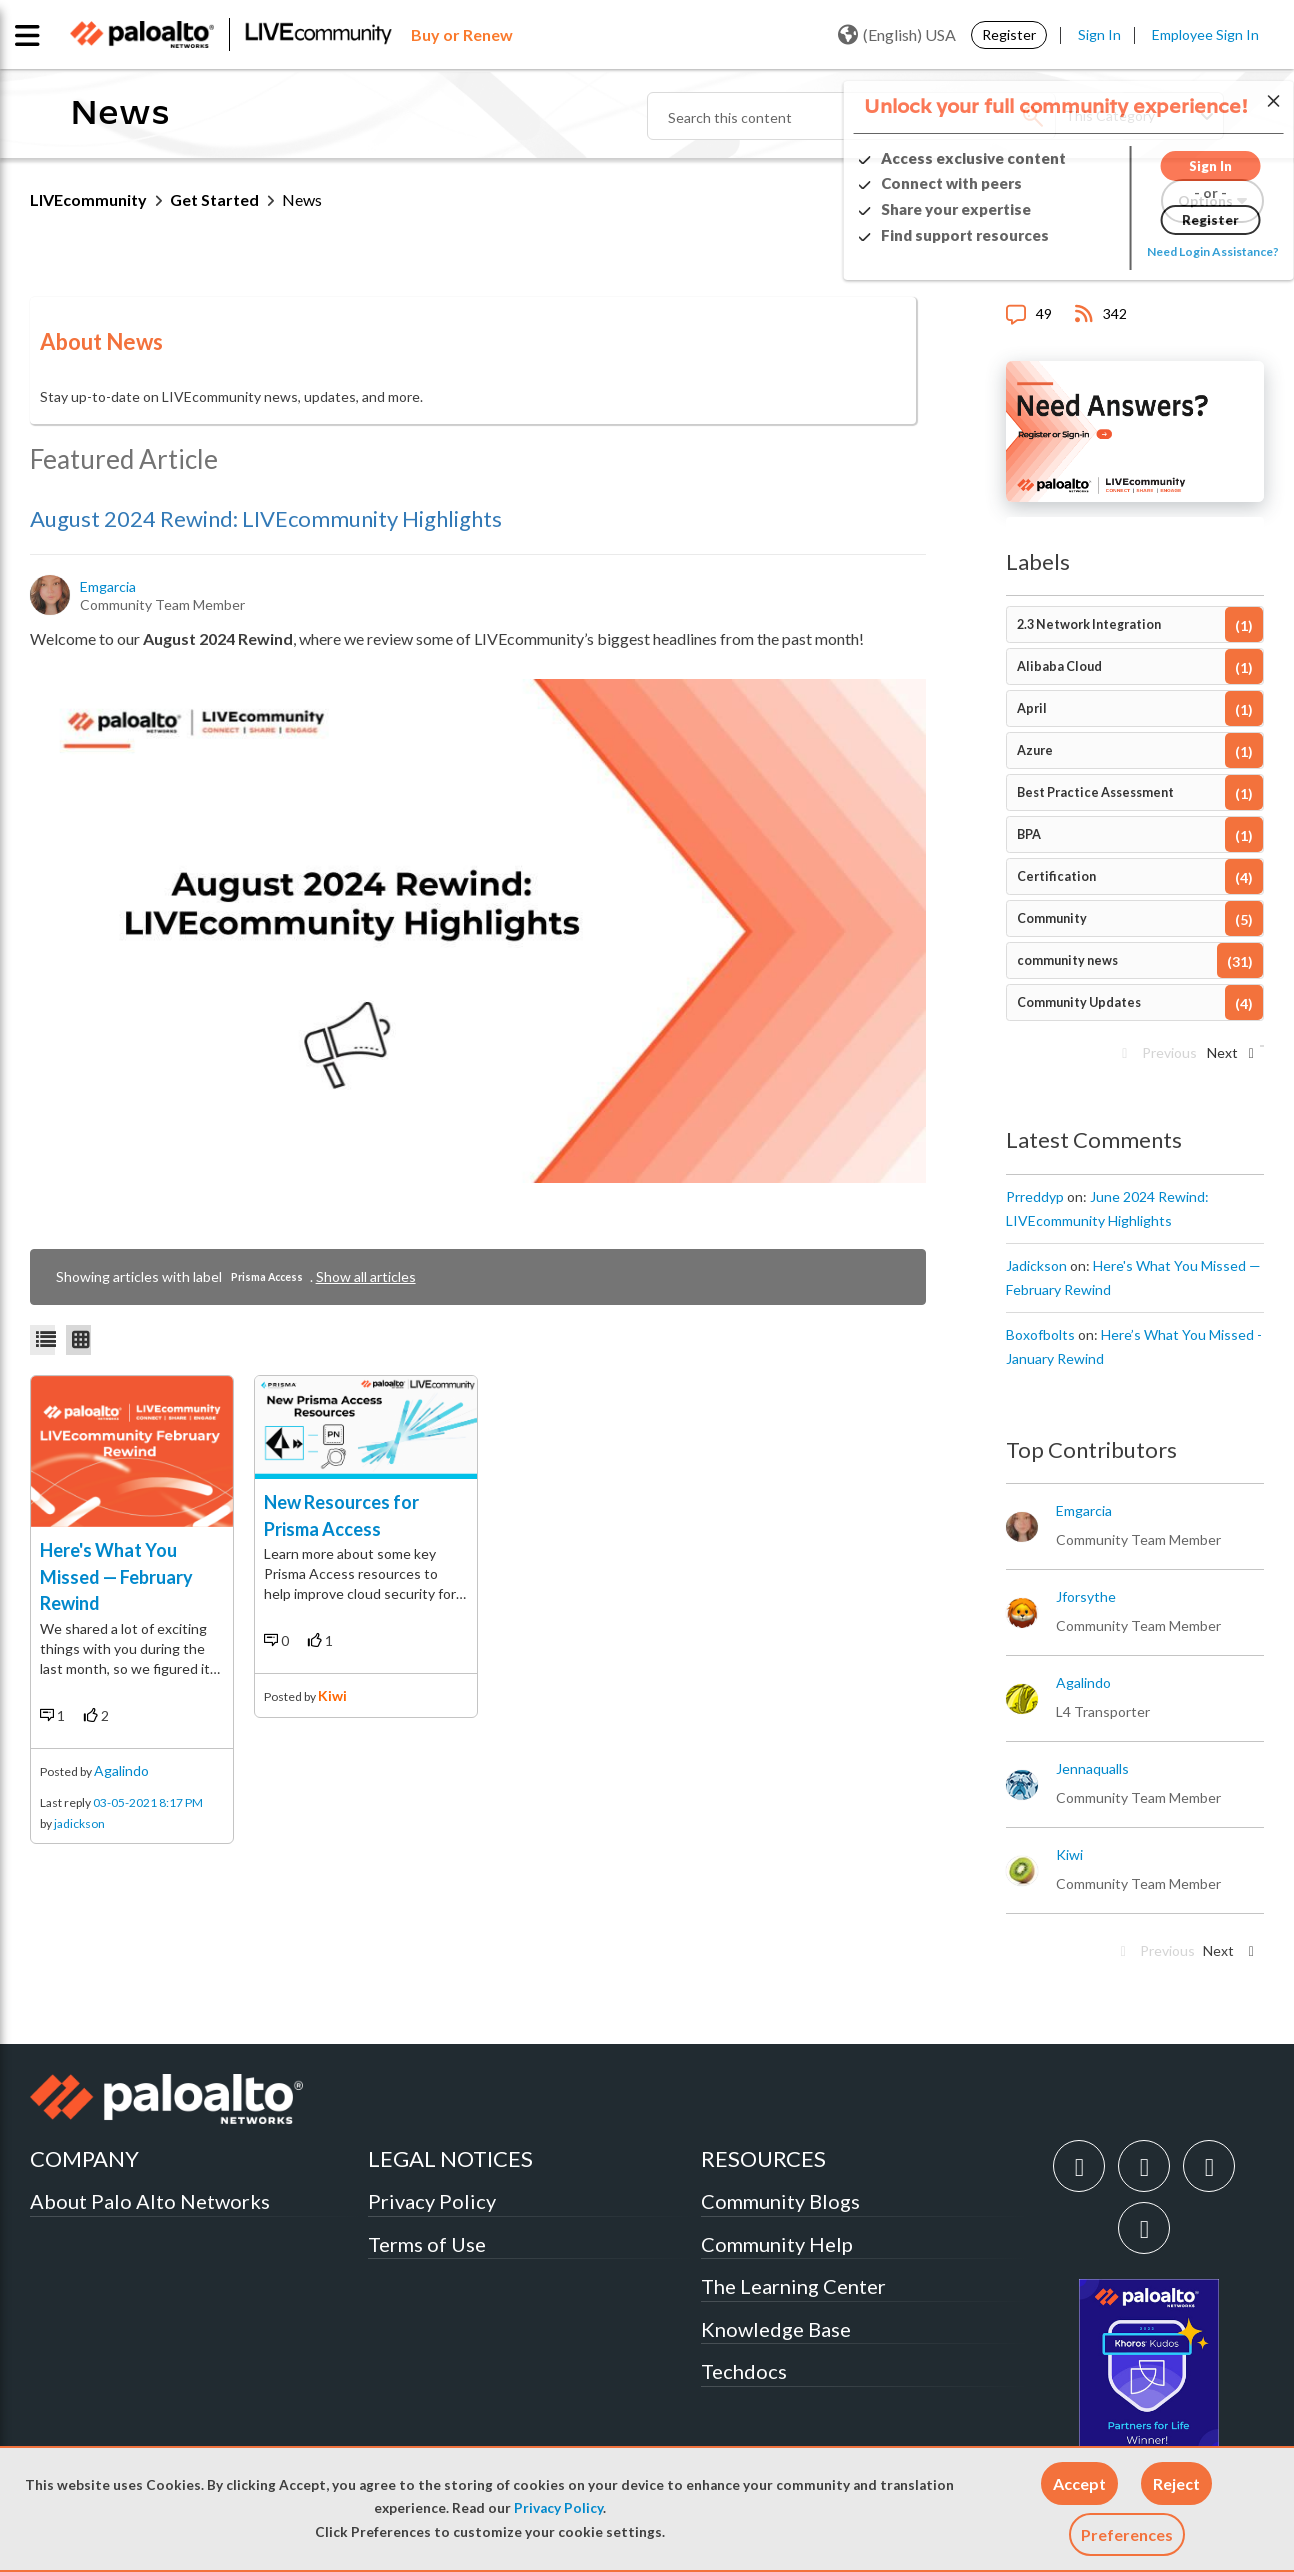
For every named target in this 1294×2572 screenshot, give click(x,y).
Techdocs (744, 2371)
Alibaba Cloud (1059, 666)
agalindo (121, 1770)
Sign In (1099, 34)
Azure (1035, 750)
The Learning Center (793, 2286)
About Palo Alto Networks (150, 2201)
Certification (1056, 876)
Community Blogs (780, 2201)
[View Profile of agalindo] (1083, 1683)
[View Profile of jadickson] (1036, 1266)
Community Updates (1079, 1002)
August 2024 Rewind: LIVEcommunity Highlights (266, 518)
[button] (1079, 2483)
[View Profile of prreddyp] (1035, 1197)
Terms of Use (427, 2244)
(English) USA (897, 35)
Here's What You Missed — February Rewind (116, 1576)
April (1032, 708)
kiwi (332, 1695)
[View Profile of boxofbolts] (1040, 1335)
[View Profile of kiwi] (1069, 1855)
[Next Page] (1229, 1058)
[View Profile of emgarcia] (109, 587)
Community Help (777, 2244)
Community (1052, 918)
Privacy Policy (558, 2508)
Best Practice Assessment (1095, 792)
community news (1067, 960)
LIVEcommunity (88, 199)
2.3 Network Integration (1089, 624)
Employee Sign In (1205, 34)
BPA (1029, 834)
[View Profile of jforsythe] (1086, 1597)
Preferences (1127, 2534)
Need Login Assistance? (1174, 251)
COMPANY (84, 2158)
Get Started (214, 199)
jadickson (79, 1823)
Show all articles (366, 1276)
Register (1009, 34)
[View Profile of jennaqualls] (1092, 1769)
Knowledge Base (776, 2329)
